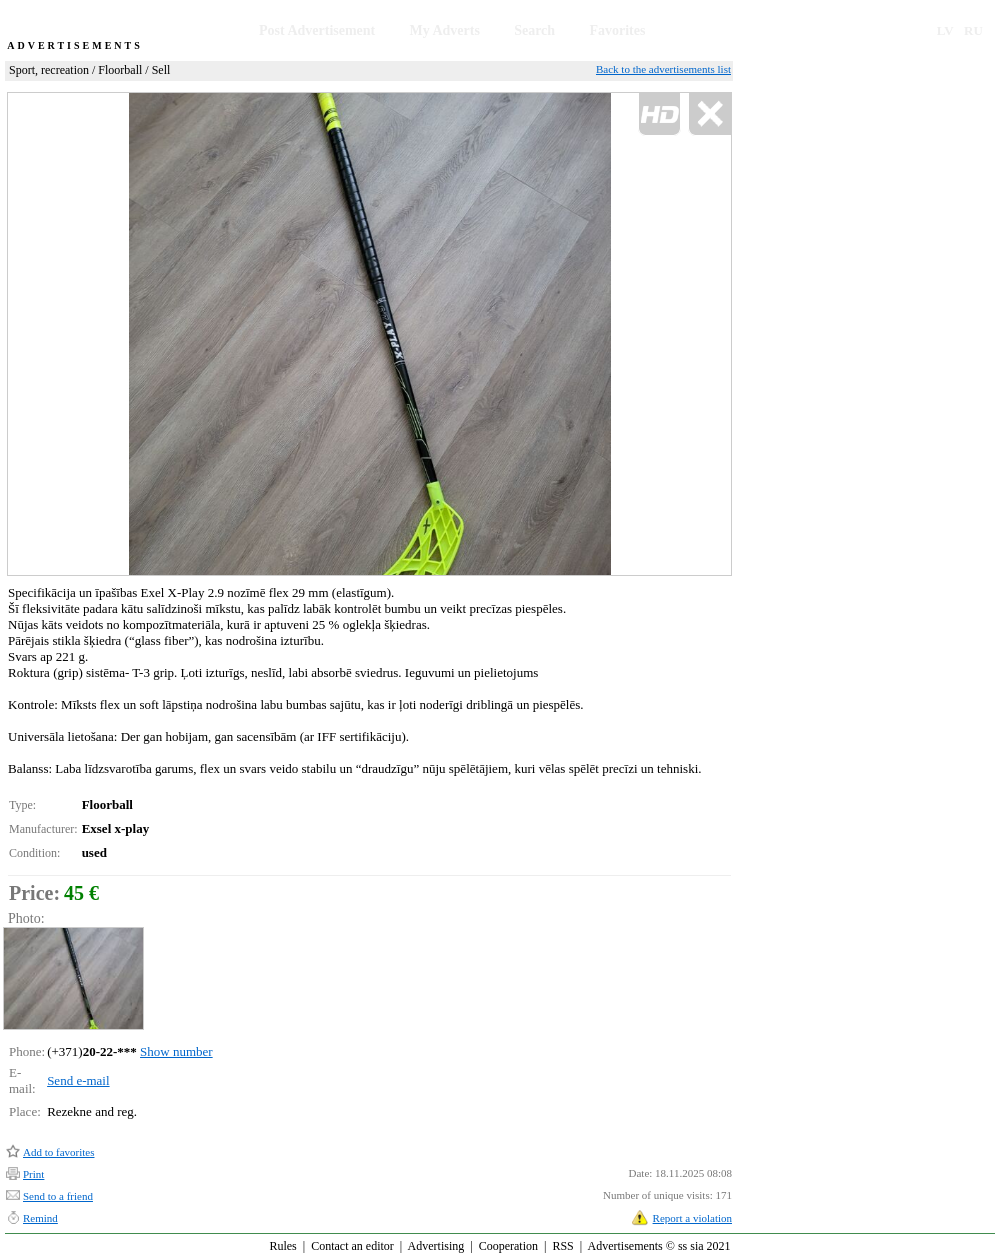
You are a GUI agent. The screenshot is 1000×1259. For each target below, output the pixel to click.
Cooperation (508, 1246)
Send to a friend (58, 1196)
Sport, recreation (49, 70)
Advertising (436, 1246)
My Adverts (445, 30)
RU (973, 30)
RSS (562, 1246)
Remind (40, 1218)
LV (945, 30)
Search (534, 30)
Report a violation (692, 1218)
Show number (176, 1051)
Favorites (617, 30)
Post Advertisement (317, 30)
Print (33, 1174)
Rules (282, 1246)
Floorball (120, 70)
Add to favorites (58, 1152)
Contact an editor (352, 1246)
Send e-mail (78, 1080)
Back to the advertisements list (663, 69)
